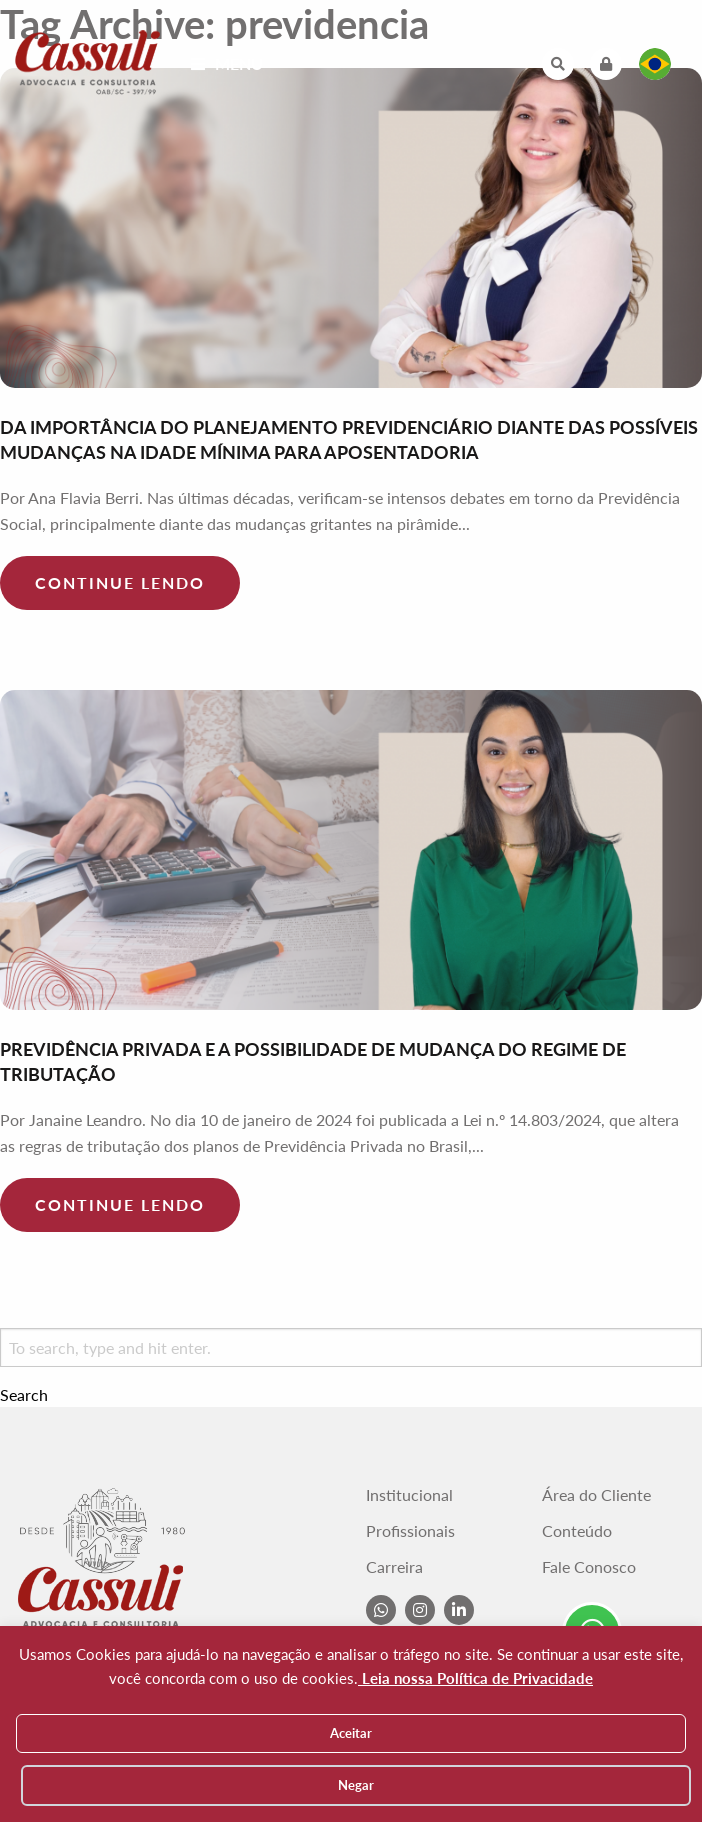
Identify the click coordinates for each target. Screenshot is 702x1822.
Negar (356, 1785)
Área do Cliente (596, 1495)
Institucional (409, 1495)
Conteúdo (577, 1531)
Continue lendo (120, 582)
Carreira (394, 1567)
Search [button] (24, 1395)
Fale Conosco (589, 1567)
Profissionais (410, 1531)
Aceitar (351, 1733)
